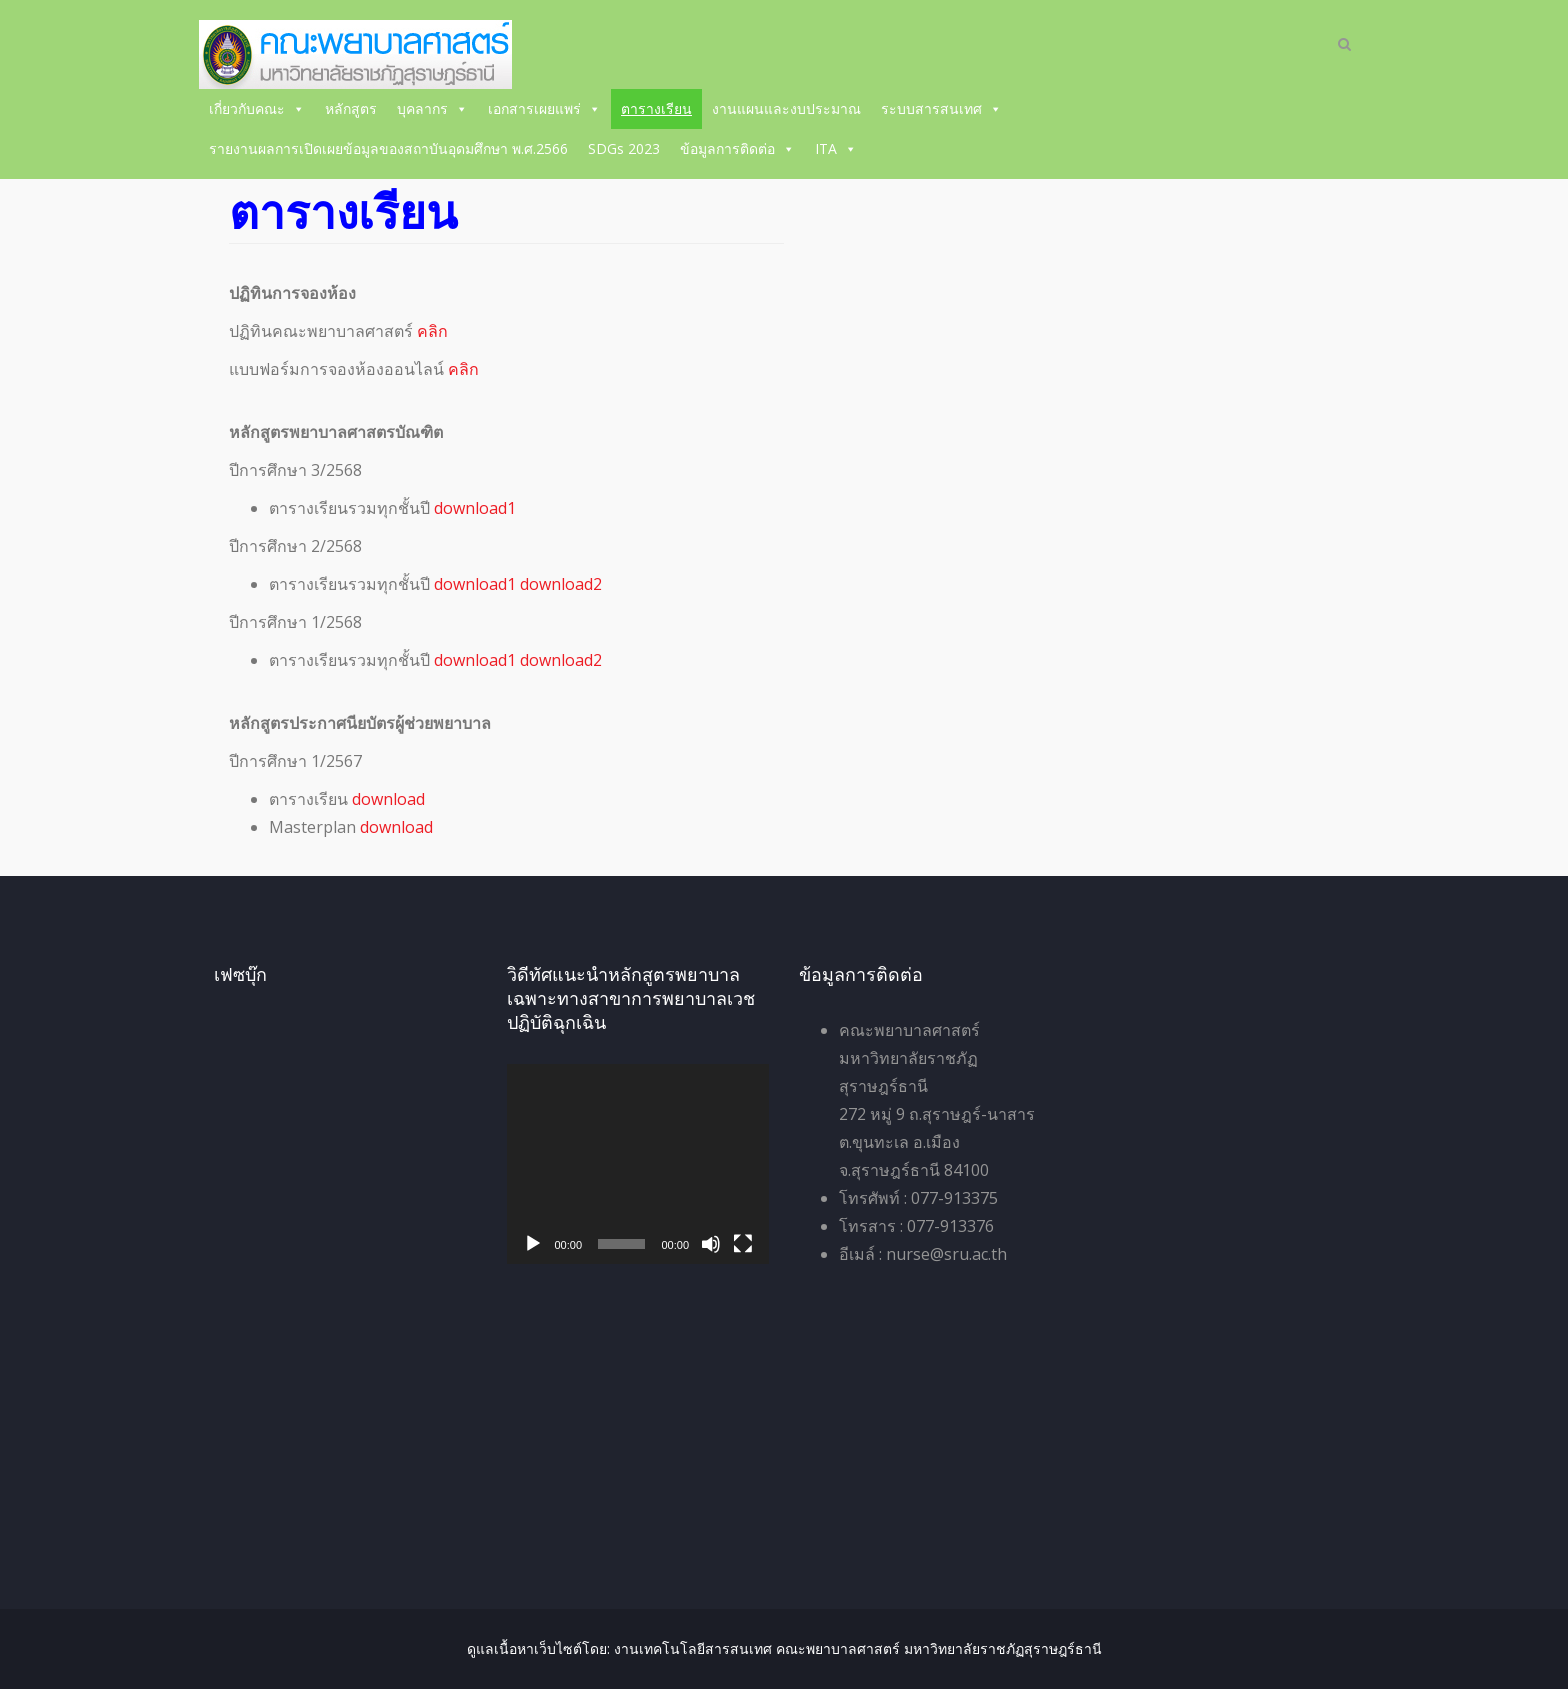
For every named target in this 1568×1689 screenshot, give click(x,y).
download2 (561, 584)
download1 (475, 508)
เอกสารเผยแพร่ (544, 108)
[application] (638, 1164)
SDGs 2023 (624, 148)
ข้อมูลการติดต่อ (737, 148)
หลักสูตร (351, 108)
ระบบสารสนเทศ (941, 108)
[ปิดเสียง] (711, 1244)
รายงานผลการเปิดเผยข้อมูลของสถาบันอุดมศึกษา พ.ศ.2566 (388, 148)
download (388, 799)
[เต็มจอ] (743, 1244)
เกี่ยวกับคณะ (257, 108)
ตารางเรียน (656, 108)
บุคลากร (432, 108)
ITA (836, 148)
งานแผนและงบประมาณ (786, 108)
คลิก (432, 331)
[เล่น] (533, 1244)
